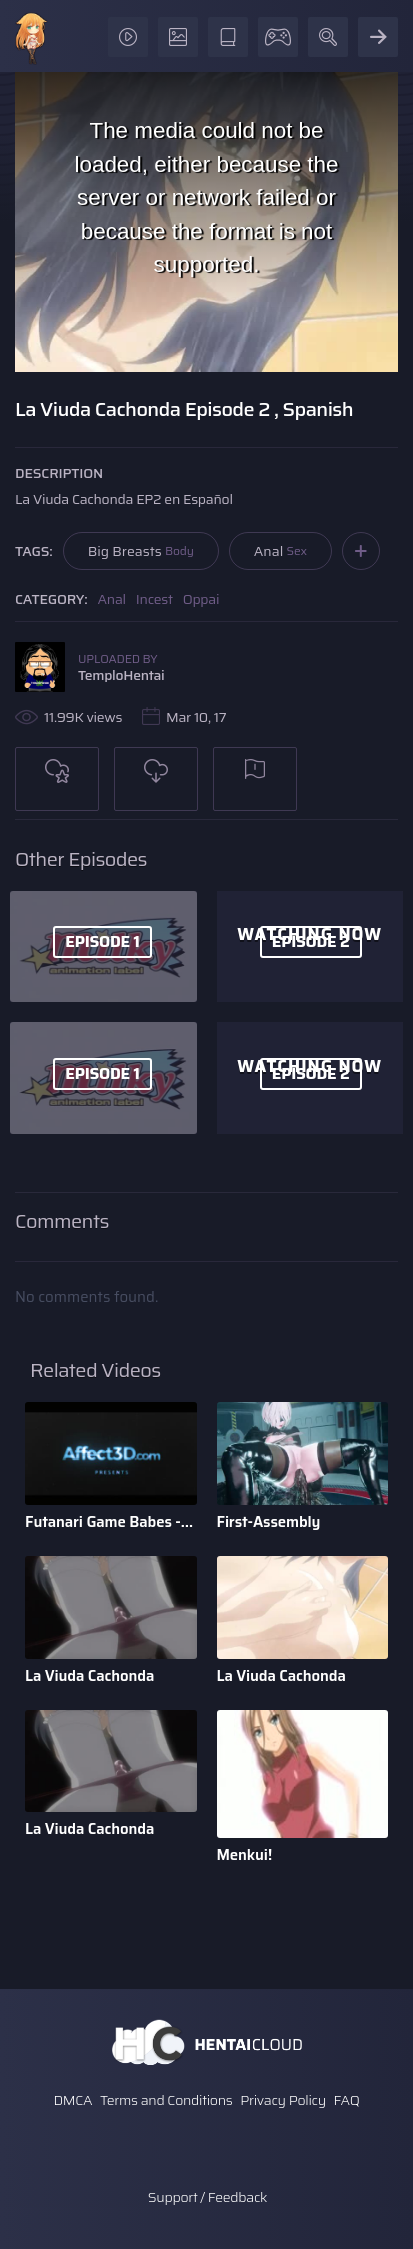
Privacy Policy (283, 2100)
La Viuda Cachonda (89, 1676)
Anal (280, 551)
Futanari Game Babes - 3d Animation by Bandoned (111, 1522)
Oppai (201, 599)
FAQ (347, 2100)
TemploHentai (121, 675)
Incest (154, 599)
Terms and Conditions (166, 2100)
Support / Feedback (207, 2197)
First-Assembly (269, 1522)
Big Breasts (141, 551)
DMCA (72, 2100)
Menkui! (245, 1855)
